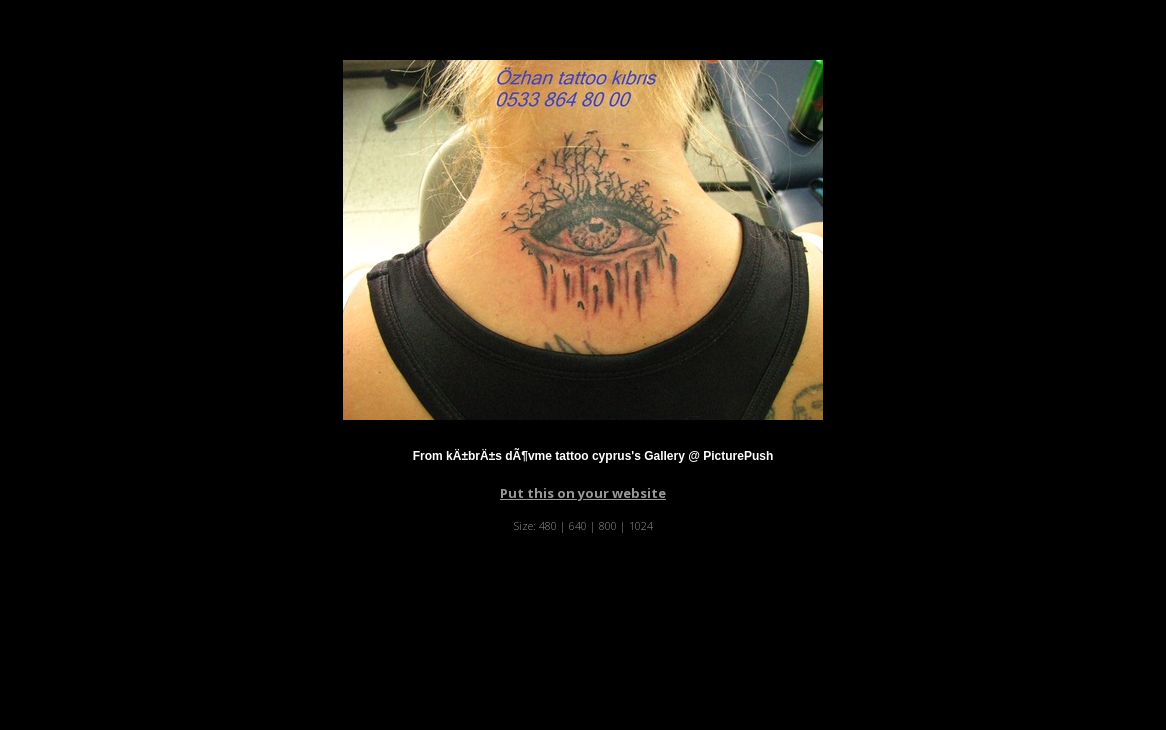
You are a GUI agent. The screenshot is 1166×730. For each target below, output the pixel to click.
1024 (641, 525)
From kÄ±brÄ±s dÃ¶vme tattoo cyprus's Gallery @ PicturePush (593, 456)
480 (548, 525)
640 (578, 525)
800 (608, 525)
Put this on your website (583, 493)
